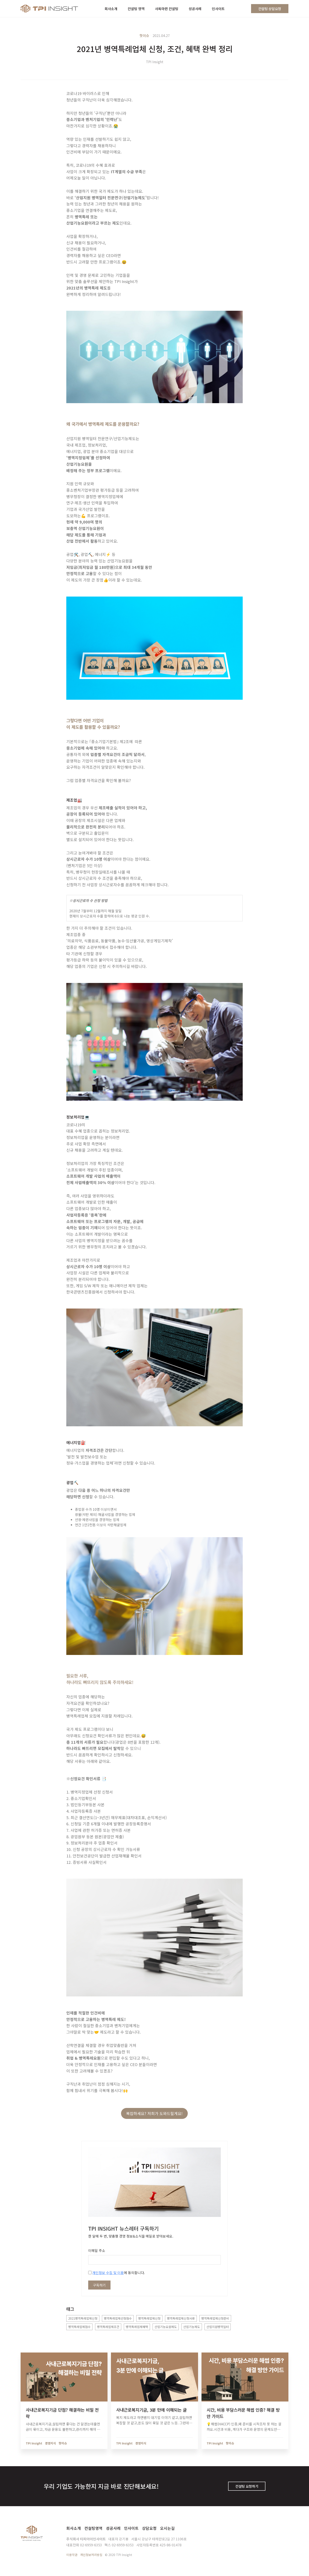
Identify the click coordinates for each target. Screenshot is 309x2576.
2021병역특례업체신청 (82, 2318)
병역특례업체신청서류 (181, 2318)
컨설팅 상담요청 (269, 8)
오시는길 (167, 2528)
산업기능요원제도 (165, 2327)
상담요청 (149, 2528)
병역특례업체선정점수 (118, 2318)
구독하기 (99, 2285)
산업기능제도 (191, 2327)
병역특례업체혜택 (137, 2327)
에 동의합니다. (116, 2272)
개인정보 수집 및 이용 (108, 2272)
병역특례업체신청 (149, 2318)
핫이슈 (144, 35)
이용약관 (71, 2555)
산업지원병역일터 (217, 2327)
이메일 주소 (96, 2250)
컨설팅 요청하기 (246, 2486)
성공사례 (113, 2528)
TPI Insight (154, 61)
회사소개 (73, 2528)
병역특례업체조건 (108, 2327)
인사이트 (131, 2528)
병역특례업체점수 (79, 2327)
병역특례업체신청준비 (215, 2318)
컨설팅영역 (93, 2528)
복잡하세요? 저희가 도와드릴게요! (154, 2113)
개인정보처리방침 (91, 2555)
